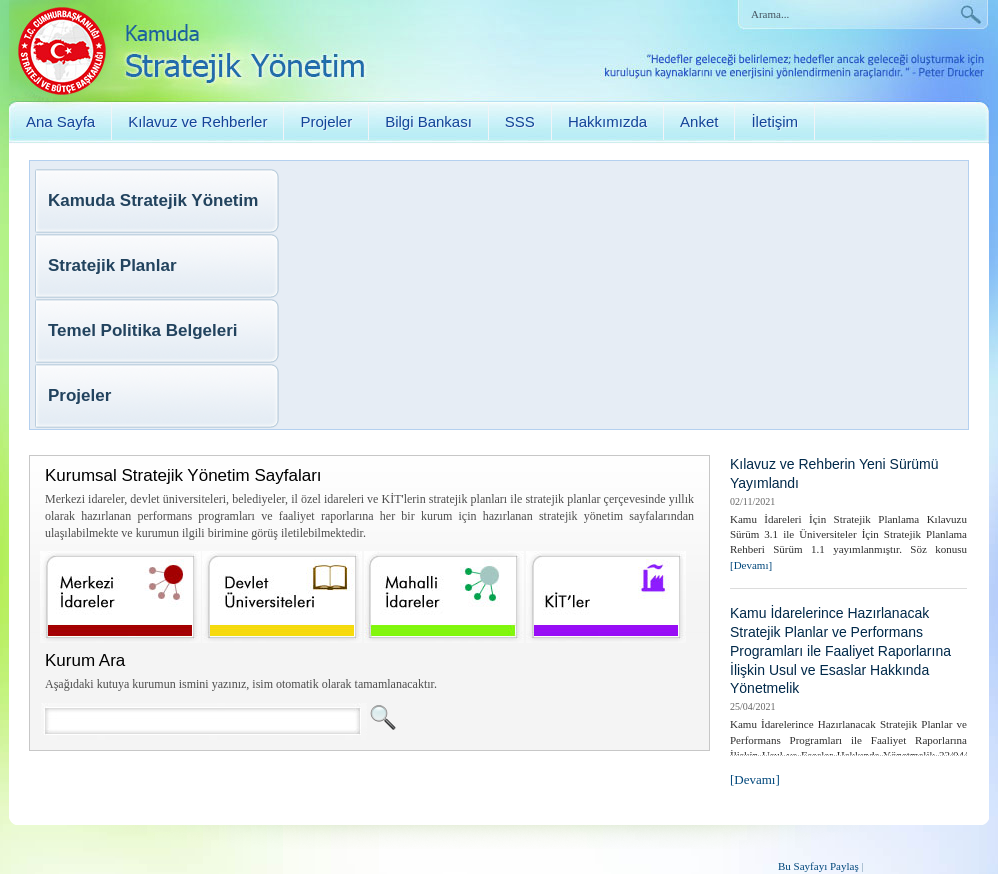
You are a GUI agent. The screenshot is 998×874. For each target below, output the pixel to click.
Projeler (326, 121)
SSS (520, 121)
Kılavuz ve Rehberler (197, 121)
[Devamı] (751, 565)
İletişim (774, 121)
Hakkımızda (607, 121)
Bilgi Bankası (428, 121)
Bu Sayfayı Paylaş (818, 866)
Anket (699, 121)
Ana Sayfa (60, 121)
